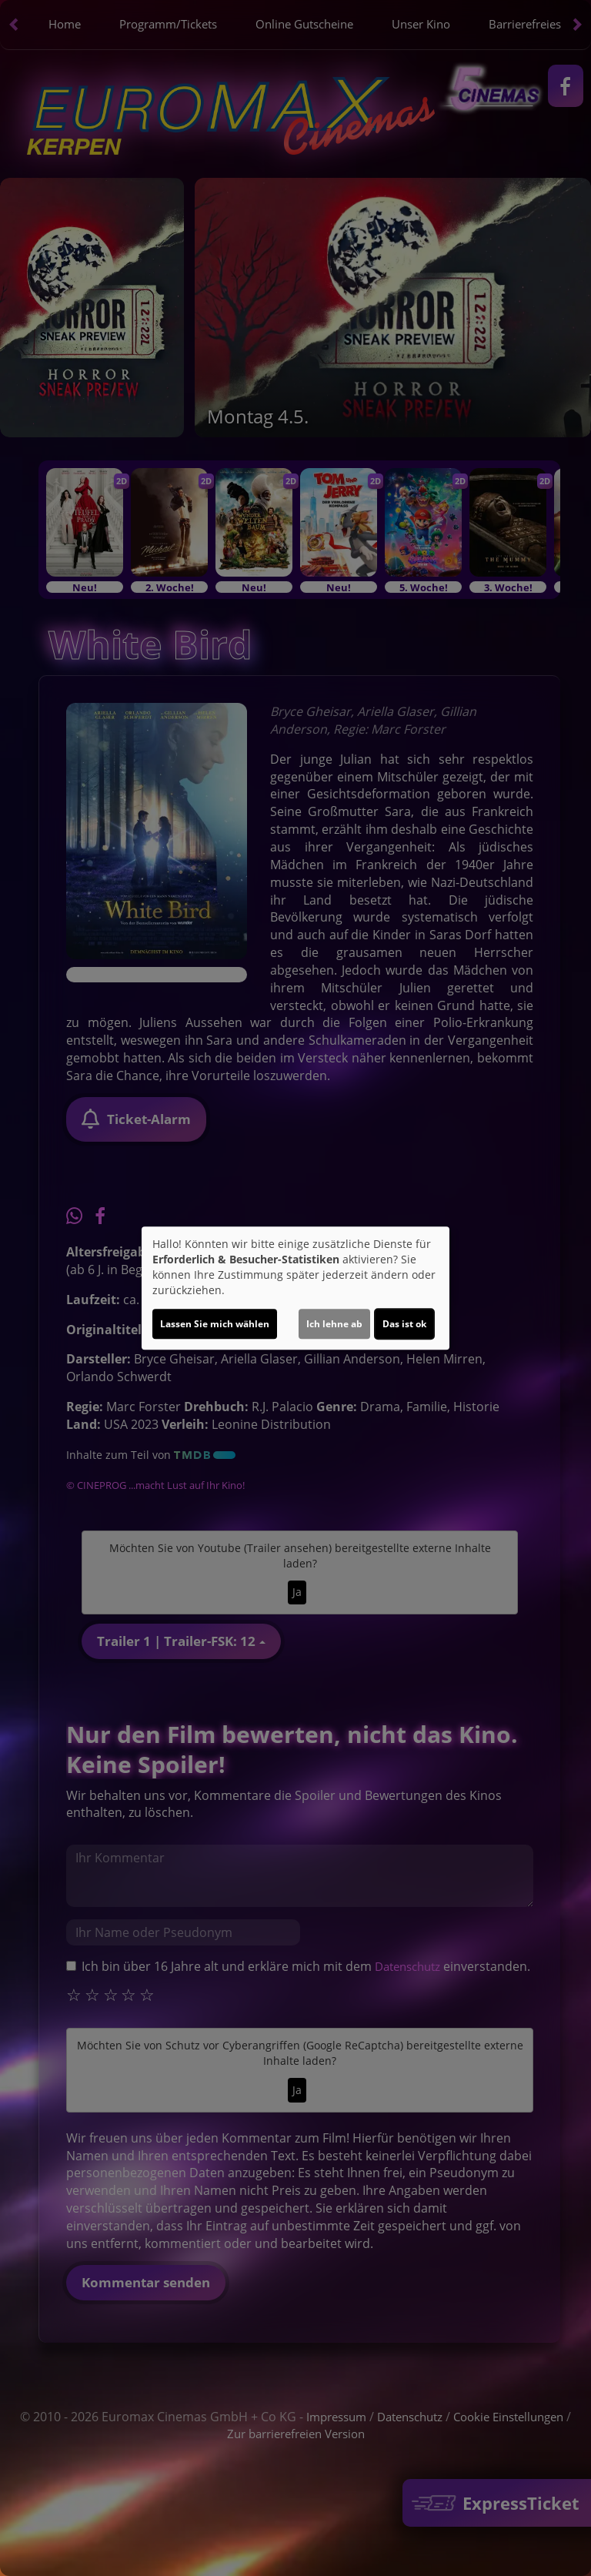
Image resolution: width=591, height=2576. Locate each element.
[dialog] (295, 1288)
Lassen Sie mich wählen (214, 1323)
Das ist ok (404, 1323)
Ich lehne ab (334, 1323)
